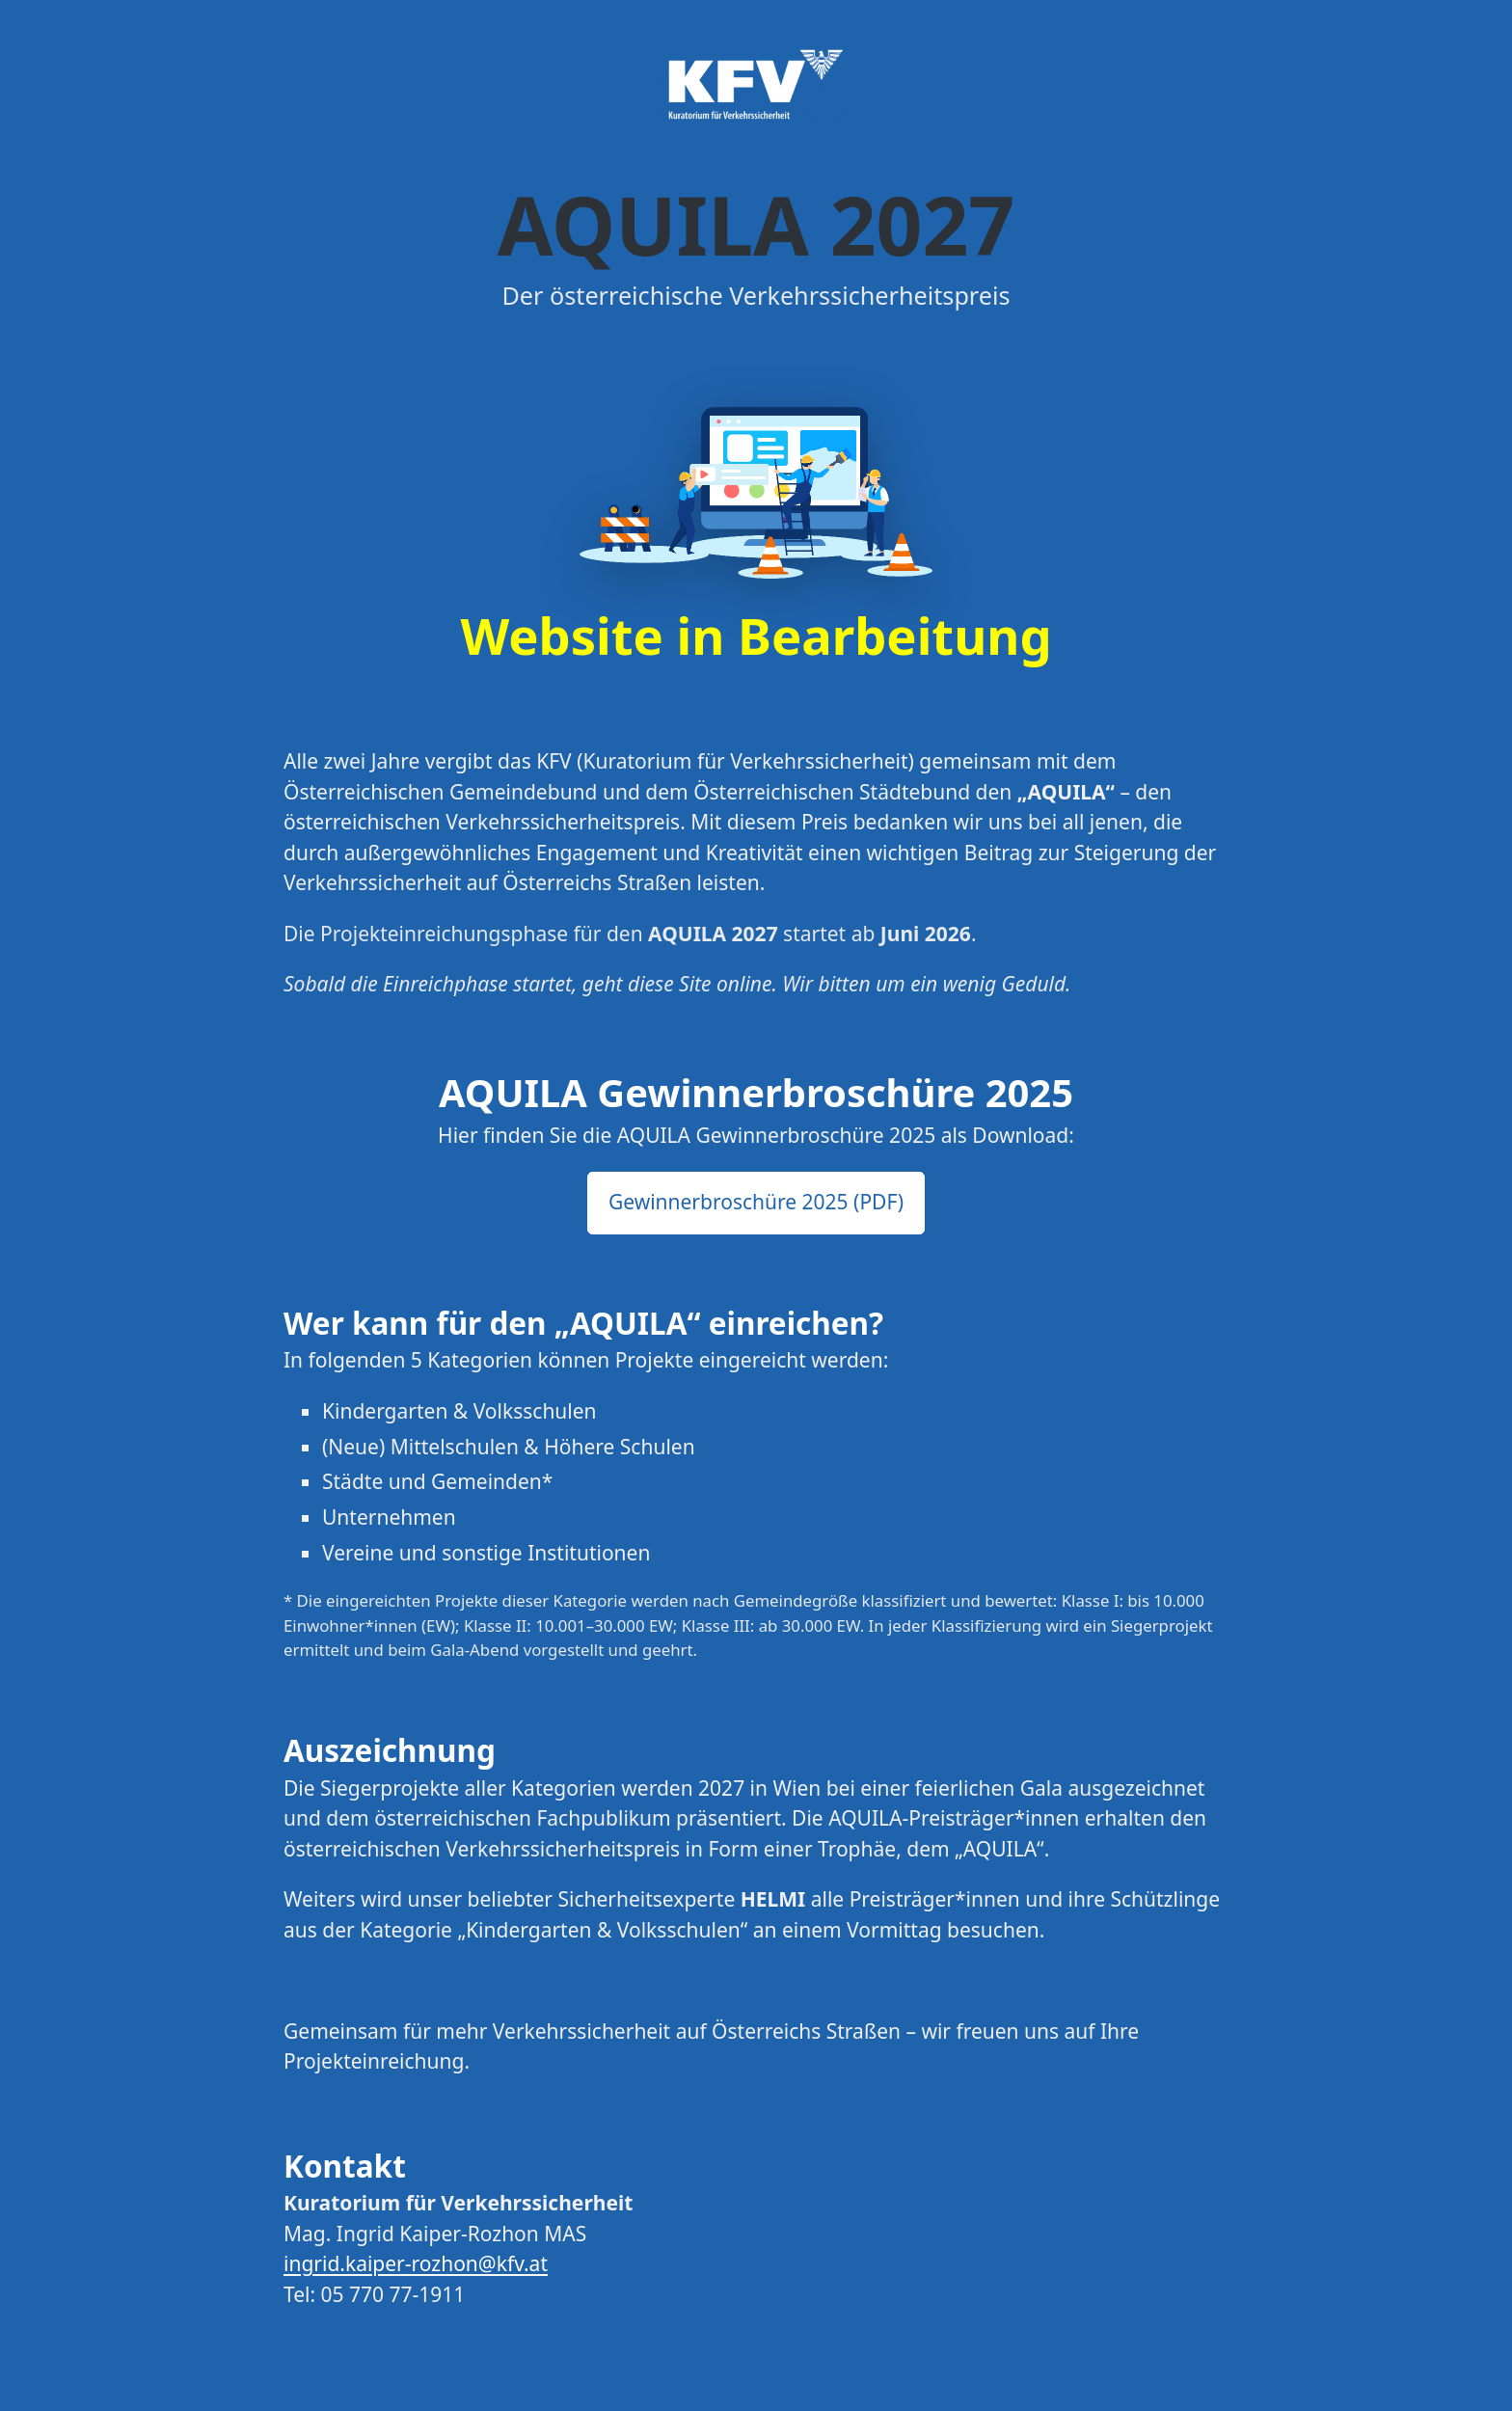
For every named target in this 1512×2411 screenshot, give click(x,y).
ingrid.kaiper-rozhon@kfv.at (416, 2263)
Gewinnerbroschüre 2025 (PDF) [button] (756, 1201)
